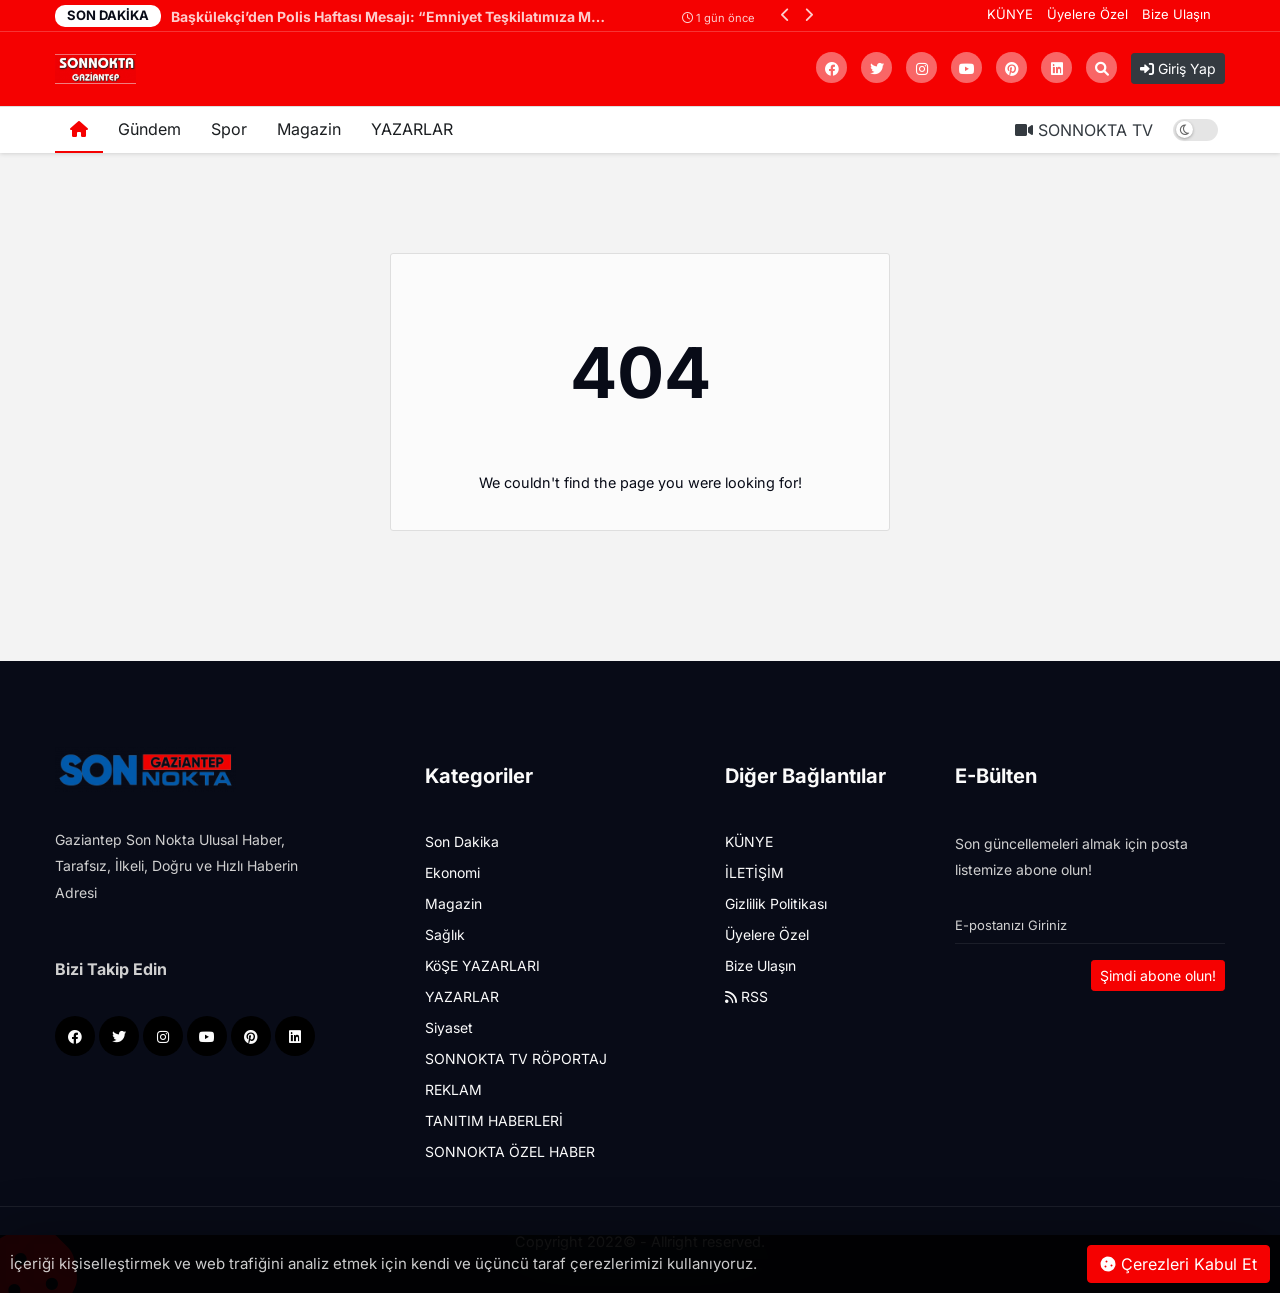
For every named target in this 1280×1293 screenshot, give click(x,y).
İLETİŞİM (754, 872)
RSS (746, 996)
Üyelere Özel (1087, 14)
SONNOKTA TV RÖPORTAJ (516, 1058)
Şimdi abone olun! (1158, 975)
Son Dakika (462, 841)
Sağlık (445, 934)
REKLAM (453, 1089)
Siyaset (449, 1027)
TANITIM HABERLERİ (494, 1120)
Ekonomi (452, 872)
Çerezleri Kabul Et (1178, 1264)
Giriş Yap (1178, 68)
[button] (785, 14)
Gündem (149, 129)
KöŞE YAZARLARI (482, 965)
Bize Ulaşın (1176, 14)
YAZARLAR (412, 129)
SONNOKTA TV (1084, 130)
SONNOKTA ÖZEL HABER (510, 1151)
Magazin (309, 129)
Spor (229, 129)
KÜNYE (1010, 14)
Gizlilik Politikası (776, 903)
